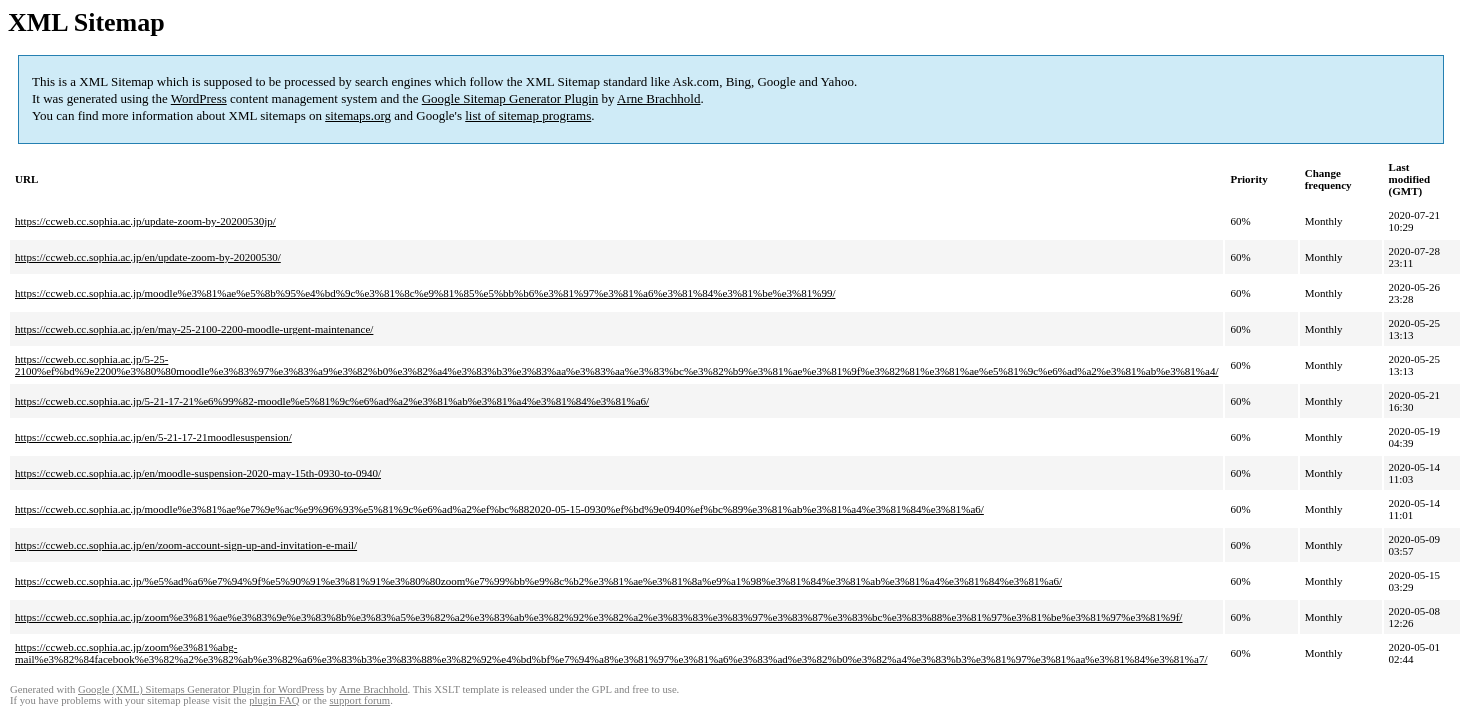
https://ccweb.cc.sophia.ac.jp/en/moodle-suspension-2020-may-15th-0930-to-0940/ (198, 473)
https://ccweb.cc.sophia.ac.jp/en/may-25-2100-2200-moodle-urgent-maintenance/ (194, 329)
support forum (359, 700)
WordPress (199, 98)
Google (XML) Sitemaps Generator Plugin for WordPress (201, 689)
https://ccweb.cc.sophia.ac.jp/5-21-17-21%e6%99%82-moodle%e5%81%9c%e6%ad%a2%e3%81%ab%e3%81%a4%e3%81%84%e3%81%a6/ (332, 401)
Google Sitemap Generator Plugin (510, 98)
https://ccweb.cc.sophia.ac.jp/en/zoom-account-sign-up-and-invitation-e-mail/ (186, 545)
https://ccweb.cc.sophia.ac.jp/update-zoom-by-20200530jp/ (145, 221)
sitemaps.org (358, 115)
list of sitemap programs (528, 115)
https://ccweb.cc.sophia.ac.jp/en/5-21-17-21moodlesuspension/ (153, 437)
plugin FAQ (274, 700)
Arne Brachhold (658, 98)
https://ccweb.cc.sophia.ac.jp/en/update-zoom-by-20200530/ (148, 257)
